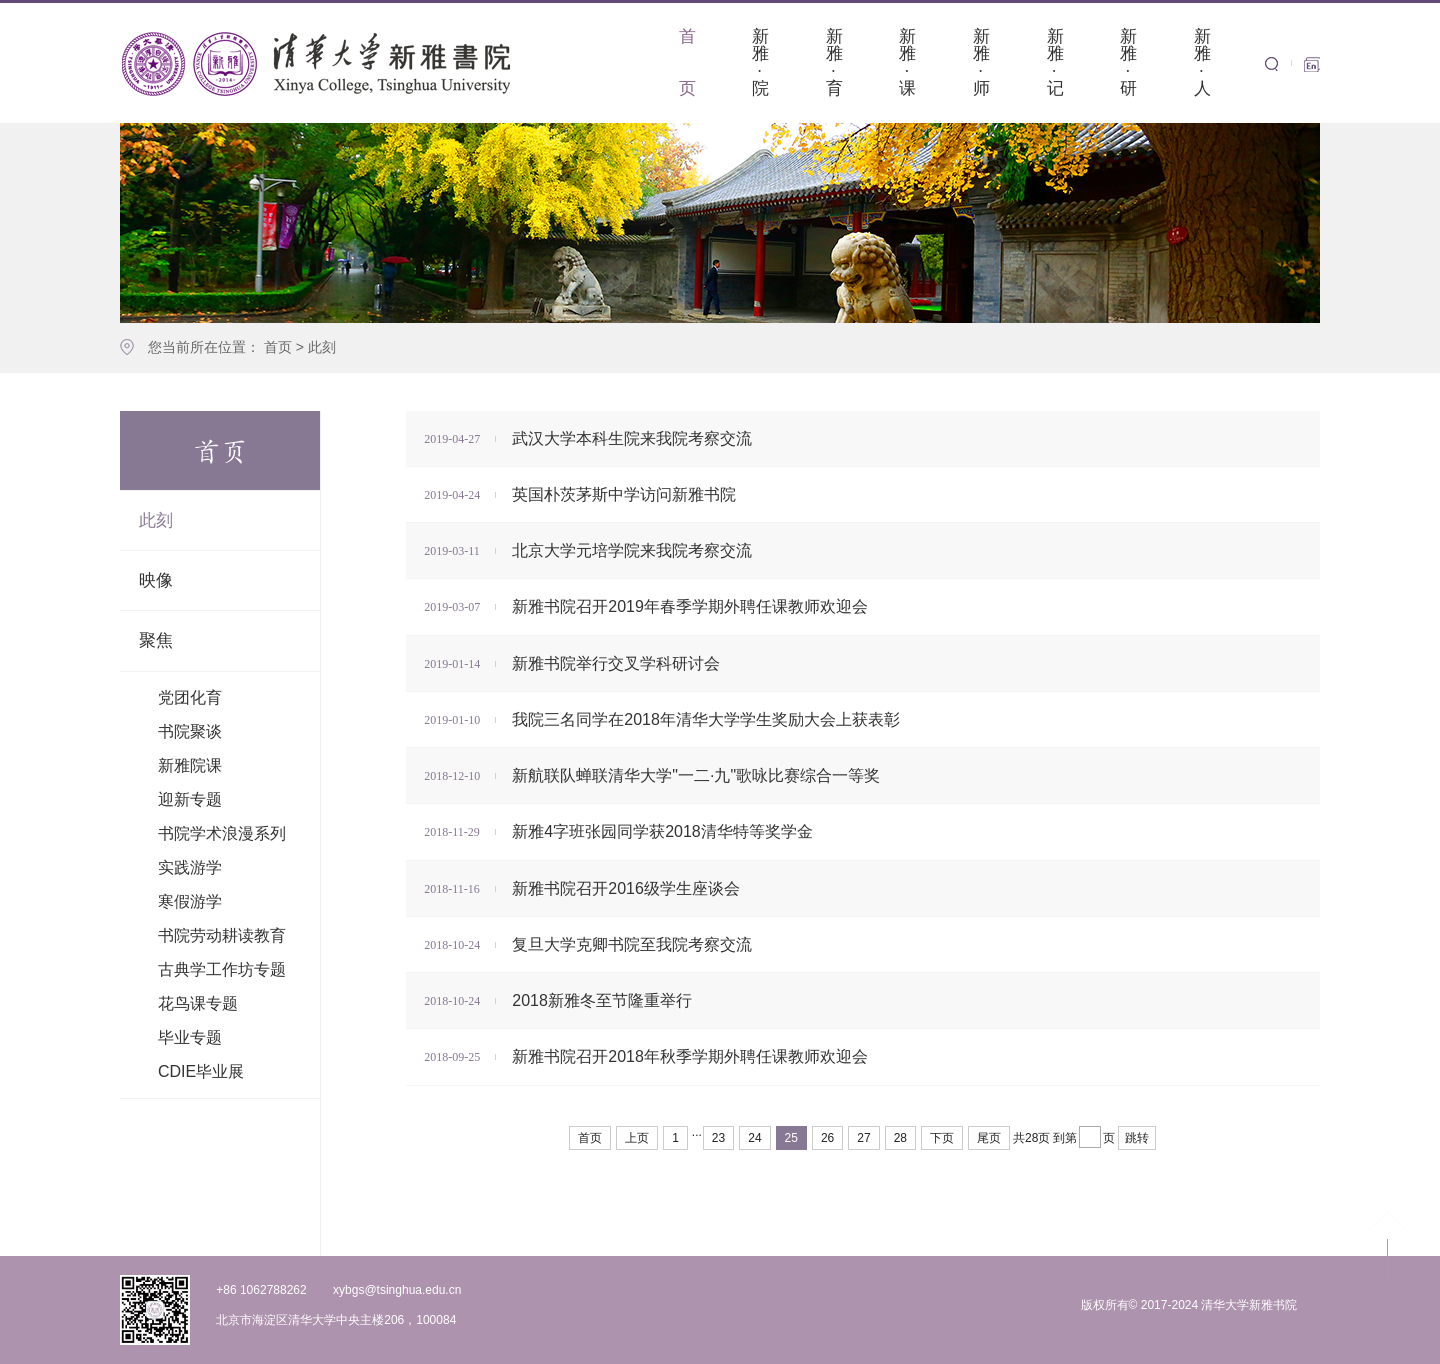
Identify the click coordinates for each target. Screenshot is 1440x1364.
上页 (637, 1138)
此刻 (322, 347)
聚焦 (156, 640)
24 (754, 1138)
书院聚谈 (190, 731)
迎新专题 (190, 799)
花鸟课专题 (198, 1003)
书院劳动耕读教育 (222, 935)
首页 (278, 347)
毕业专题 (190, 1037)
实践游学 (190, 867)
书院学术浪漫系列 (222, 833)
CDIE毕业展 (201, 1071)
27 (863, 1138)
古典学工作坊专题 (222, 969)
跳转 (1137, 1138)
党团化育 (190, 697)
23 (718, 1138)
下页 (942, 1138)
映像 (156, 580)
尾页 (989, 1138)
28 (900, 1138)
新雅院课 (190, 765)
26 (827, 1138)
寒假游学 (190, 901)
